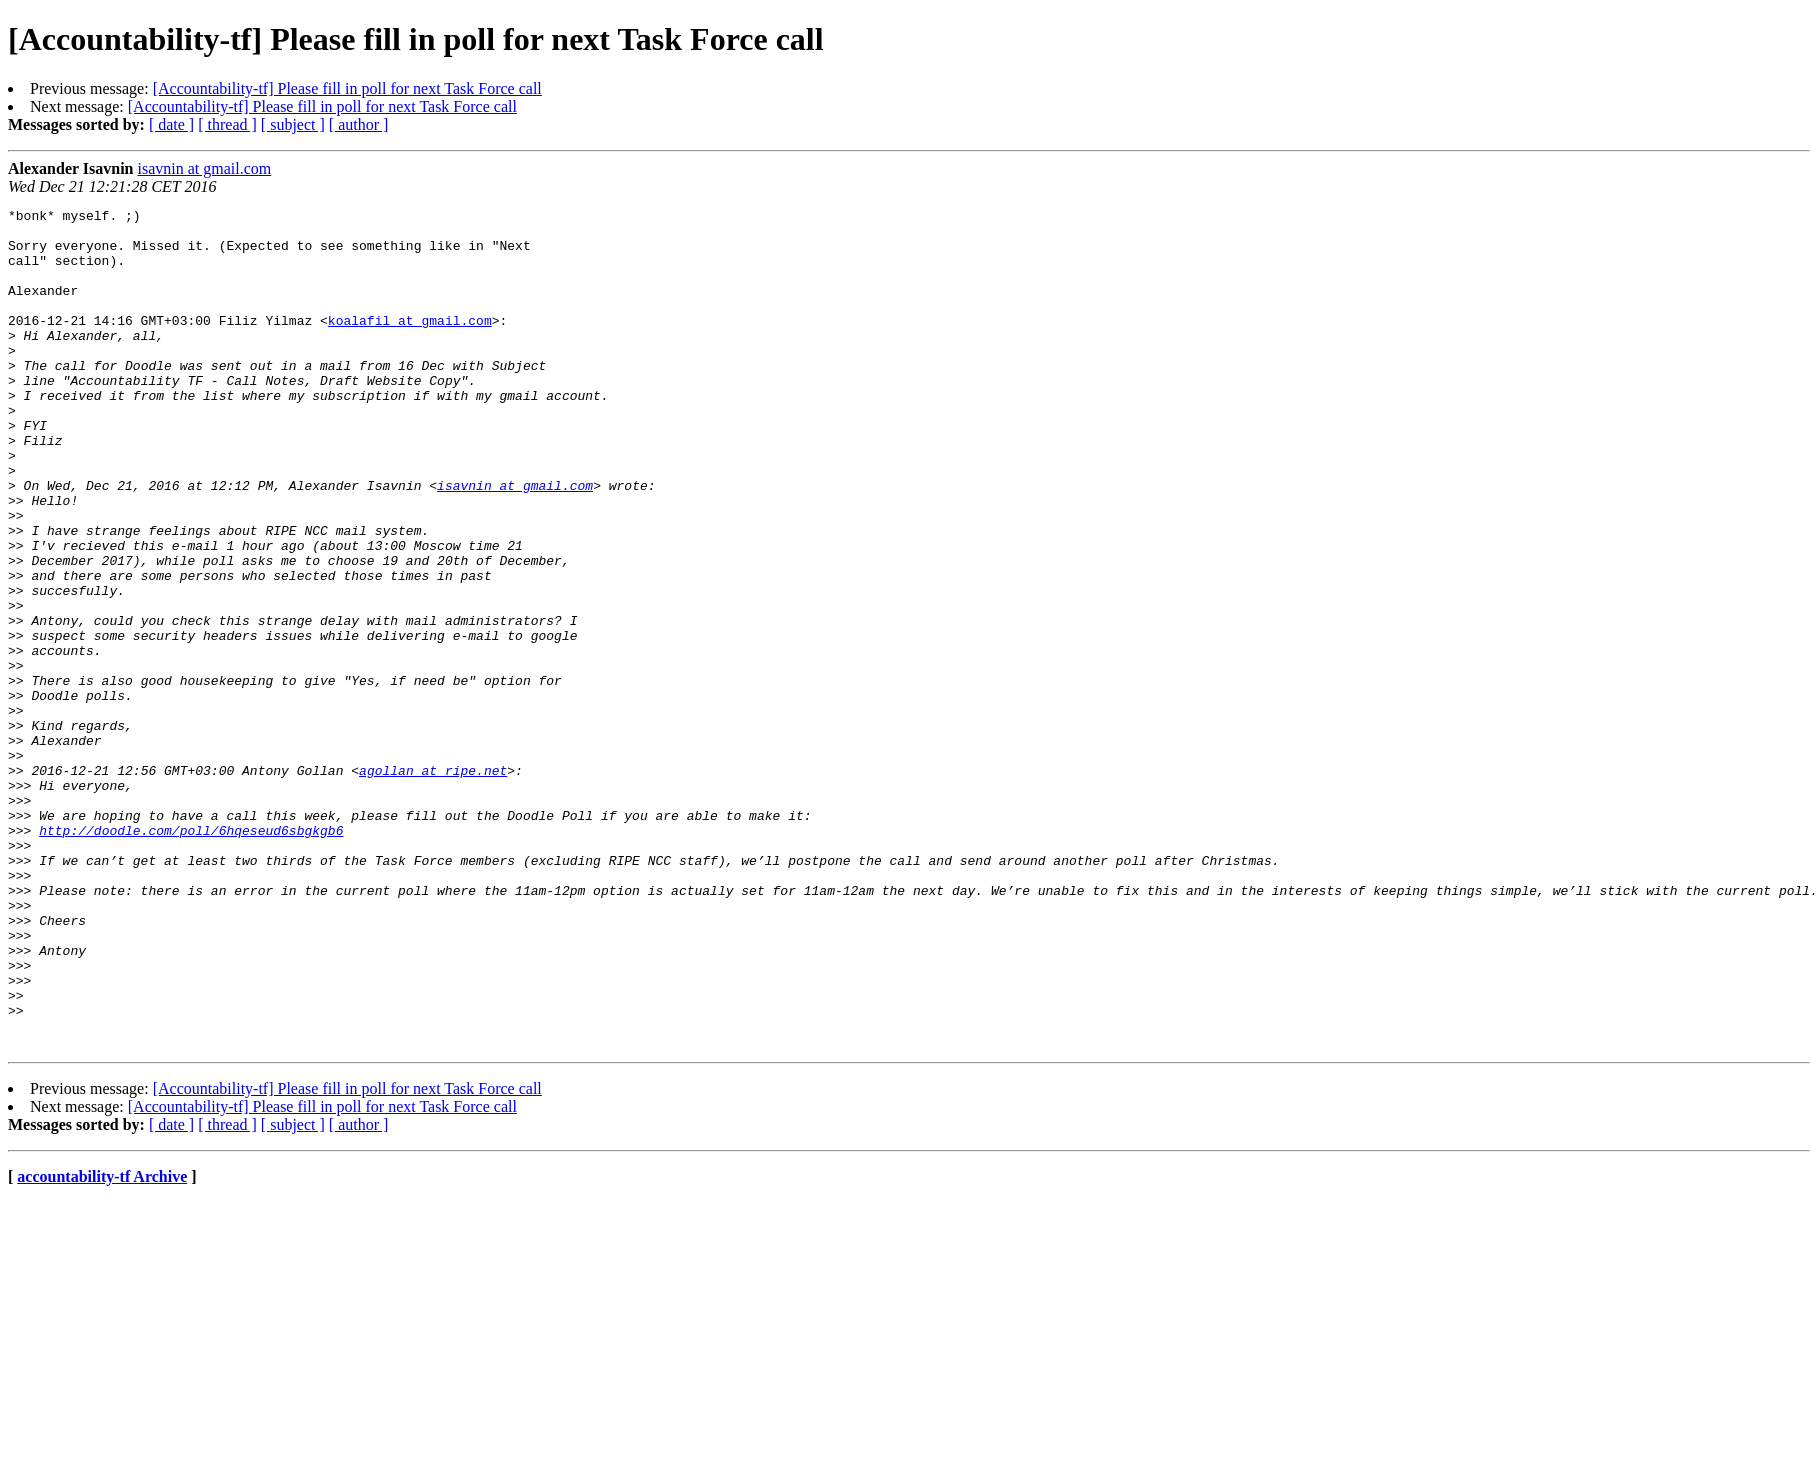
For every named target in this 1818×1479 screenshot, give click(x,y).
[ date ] (171, 124)
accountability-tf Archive (102, 1344)
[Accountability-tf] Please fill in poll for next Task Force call (347, 88)
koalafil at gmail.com (410, 344)
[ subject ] (293, 124)
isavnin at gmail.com (205, 168)
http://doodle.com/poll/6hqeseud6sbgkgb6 (191, 956)
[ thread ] (227, 124)
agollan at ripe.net (433, 884)
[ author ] (359, 124)
